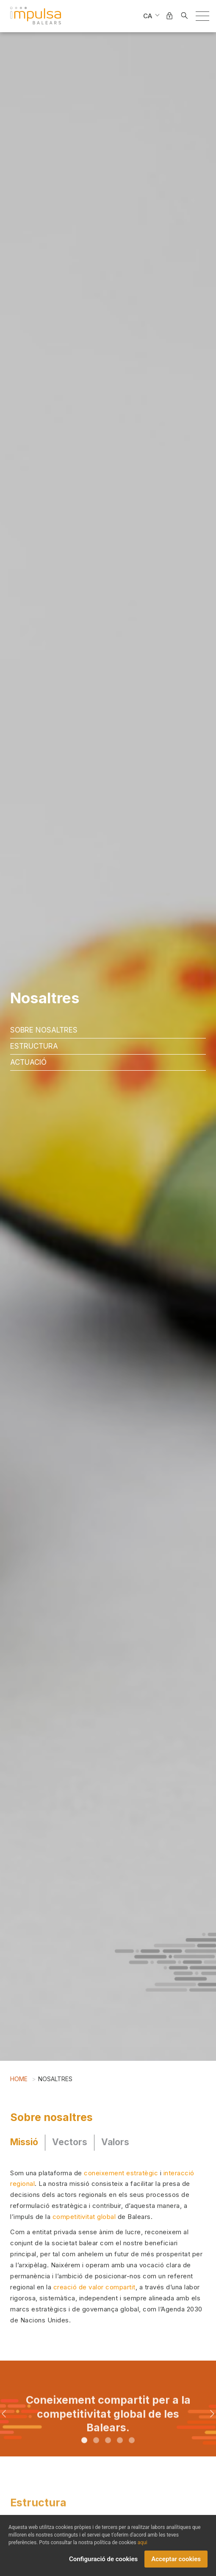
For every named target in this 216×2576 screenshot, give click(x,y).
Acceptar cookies (176, 2559)
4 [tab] (120, 2454)
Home (19, 2078)
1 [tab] (84, 2454)
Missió (24, 2142)
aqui (142, 2543)
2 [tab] (96, 2454)
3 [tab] (108, 2454)
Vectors (69, 2142)
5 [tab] (132, 2454)
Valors (115, 2142)
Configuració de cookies (103, 2559)
